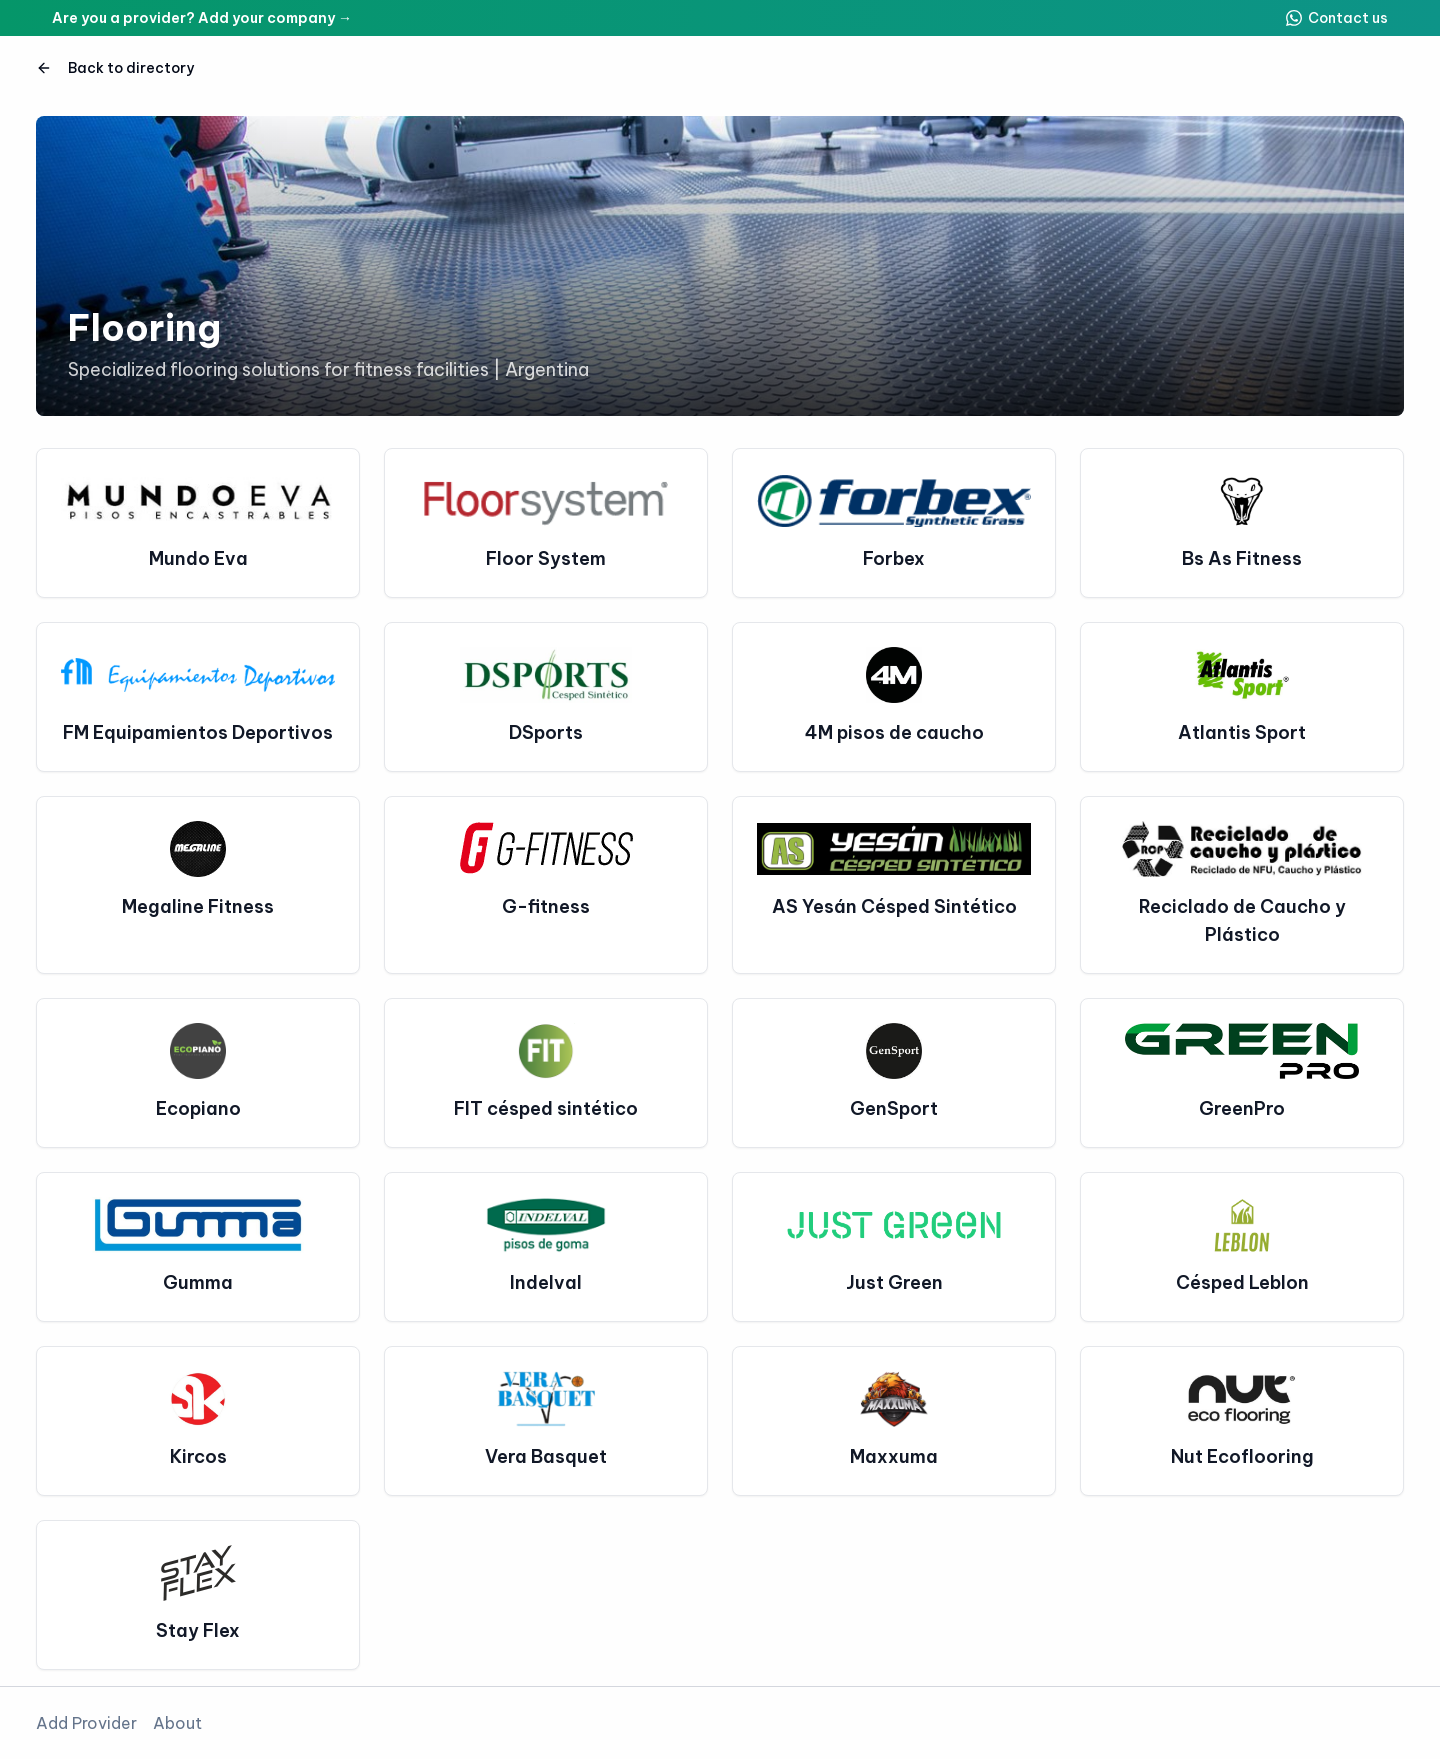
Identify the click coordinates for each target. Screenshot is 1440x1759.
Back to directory (115, 68)
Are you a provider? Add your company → (202, 18)
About (177, 1723)
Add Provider (86, 1723)
